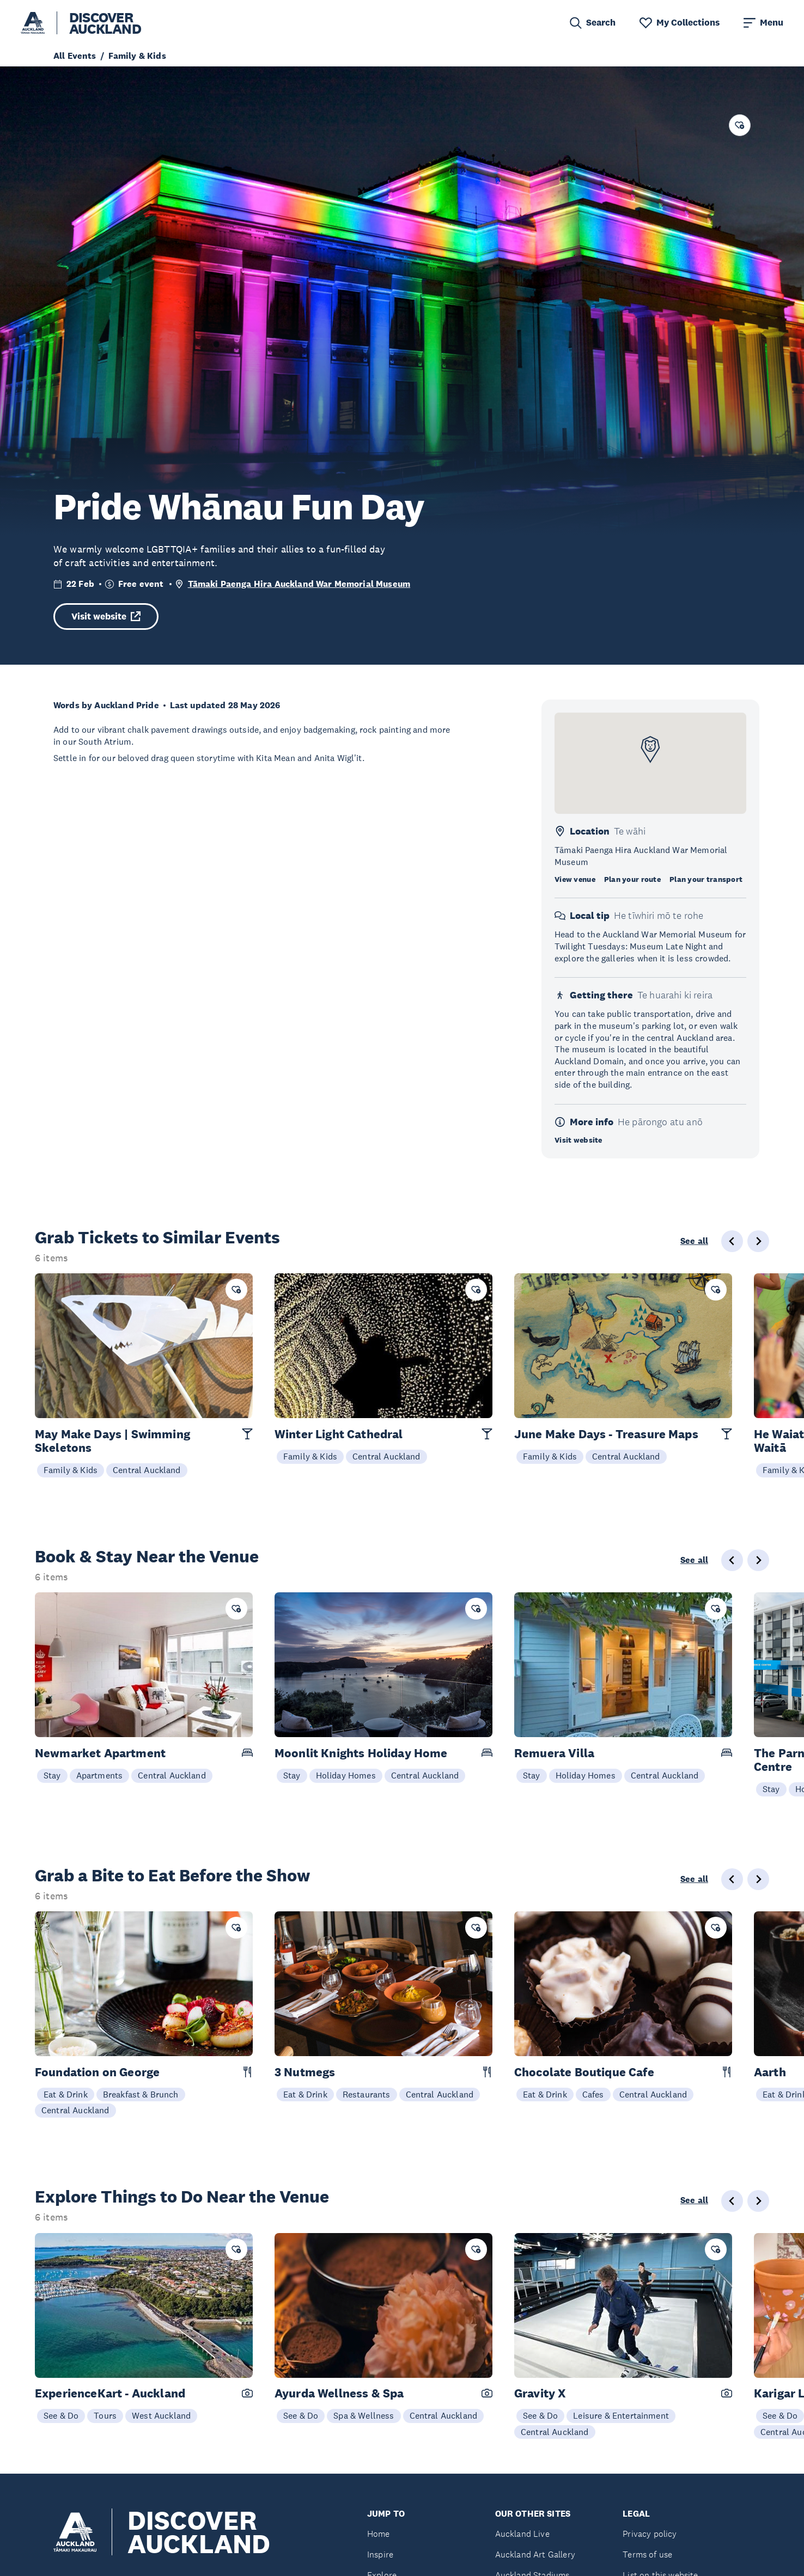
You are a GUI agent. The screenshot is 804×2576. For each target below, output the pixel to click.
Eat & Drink (66, 2094)
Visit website (106, 616)
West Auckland (161, 2415)
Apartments (99, 1775)
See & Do (61, 2415)
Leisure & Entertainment (621, 2415)
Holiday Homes (346, 1775)
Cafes (593, 2094)
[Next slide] (758, 1241)
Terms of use (647, 2554)
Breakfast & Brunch (141, 2094)
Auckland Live (522, 2534)
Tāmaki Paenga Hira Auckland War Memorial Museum (299, 584)
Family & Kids (71, 1469)
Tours (105, 2415)
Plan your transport (705, 879)
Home (378, 2534)
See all (694, 1241)
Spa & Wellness (363, 2415)
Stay (52, 1775)
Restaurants (367, 2094)
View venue (575, 879)
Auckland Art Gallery (535, 2554)
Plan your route (632, 879)
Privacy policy (650, 2534)
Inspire (380, 2554)
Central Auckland (147, 1469)
